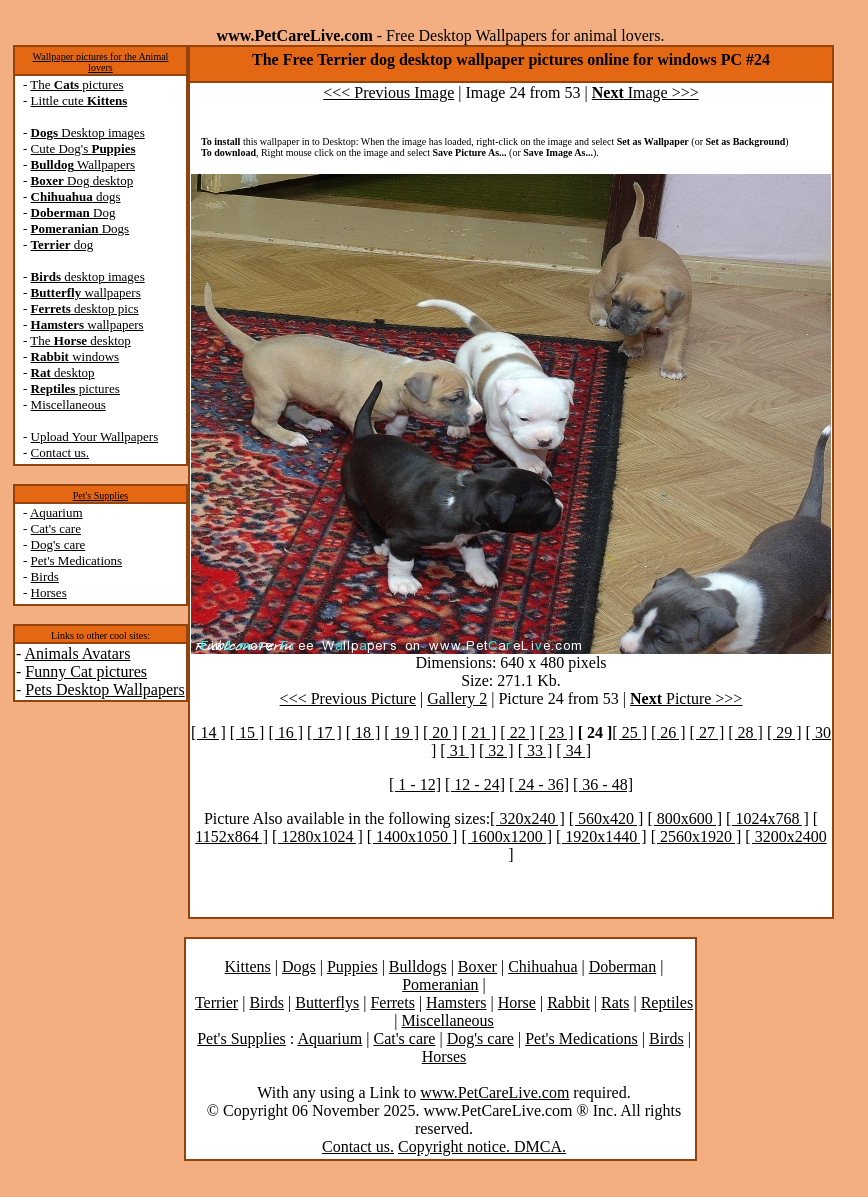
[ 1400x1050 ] (412, 836)
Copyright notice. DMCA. (482, 1146)
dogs (76, 196)
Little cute (79, 100)
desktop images (88, 276)
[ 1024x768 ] (767, 818)
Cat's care (56, 528)
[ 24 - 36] (539, 784)
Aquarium (56, 512)
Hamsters (456, 1002)
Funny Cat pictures (86, 671)
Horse (517, 1002)
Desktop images (88, 132)
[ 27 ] (707, 732)
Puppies (352, 966)
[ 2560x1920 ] (696, 836)
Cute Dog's (83, 148)
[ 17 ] (324, 732)
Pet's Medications (77, 560)
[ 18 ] (363, 732)
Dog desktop (82, 180)
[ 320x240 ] (527, 818)
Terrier (216, 1002)
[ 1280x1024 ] (317, 836)
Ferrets (392, 1002)
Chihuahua (542, 966)
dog (62, 244)
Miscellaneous (68, 404)
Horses (49, 592)
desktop (63, 372)
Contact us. (60, 452)
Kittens (248, 966)
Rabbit (568, 1002)
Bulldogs (418, 966)
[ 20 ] (440, 732)
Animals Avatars (77, 653)
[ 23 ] (556, 732)
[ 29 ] (784, 732)
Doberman (623, 966)
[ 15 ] (247, 732)
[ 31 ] (457, 750)
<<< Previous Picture (348, 698)
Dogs (80, 228)
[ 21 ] (479, 732)
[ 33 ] (535, 750)
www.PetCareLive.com (494, 1092)
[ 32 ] (496, 750)
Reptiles (667, 1002)
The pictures (76, 84)
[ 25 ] (629, 732)
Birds (45, 576)
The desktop (80, 340)
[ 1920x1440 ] (601, 836)
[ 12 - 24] (475, 784)
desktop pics (85, 308)
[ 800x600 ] (684, 818)
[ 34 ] (573, 750)
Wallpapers (83, 164)
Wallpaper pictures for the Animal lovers (101, 62)
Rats (615, 1002)
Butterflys (327, 1002)
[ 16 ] (285, 732)
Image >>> (645, 92)
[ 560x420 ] (606, 818)
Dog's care (58, 544)
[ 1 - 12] (415, 784)
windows (75, 356)
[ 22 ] (517, 732)
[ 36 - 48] (603, 784)
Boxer (477, 966)
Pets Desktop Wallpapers (104, 689)
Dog (73, 212)
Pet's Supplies (100, 495)
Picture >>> (686, 698)
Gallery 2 (457, 698)
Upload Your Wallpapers (95, 436)
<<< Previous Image (388, 92)
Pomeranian (440, 984)
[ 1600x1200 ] (506, 836)
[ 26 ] (668, 732)
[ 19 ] (401, 732)
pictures (75, 388)
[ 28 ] (745, 732)
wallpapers (86, 292)
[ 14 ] (208, 732)
